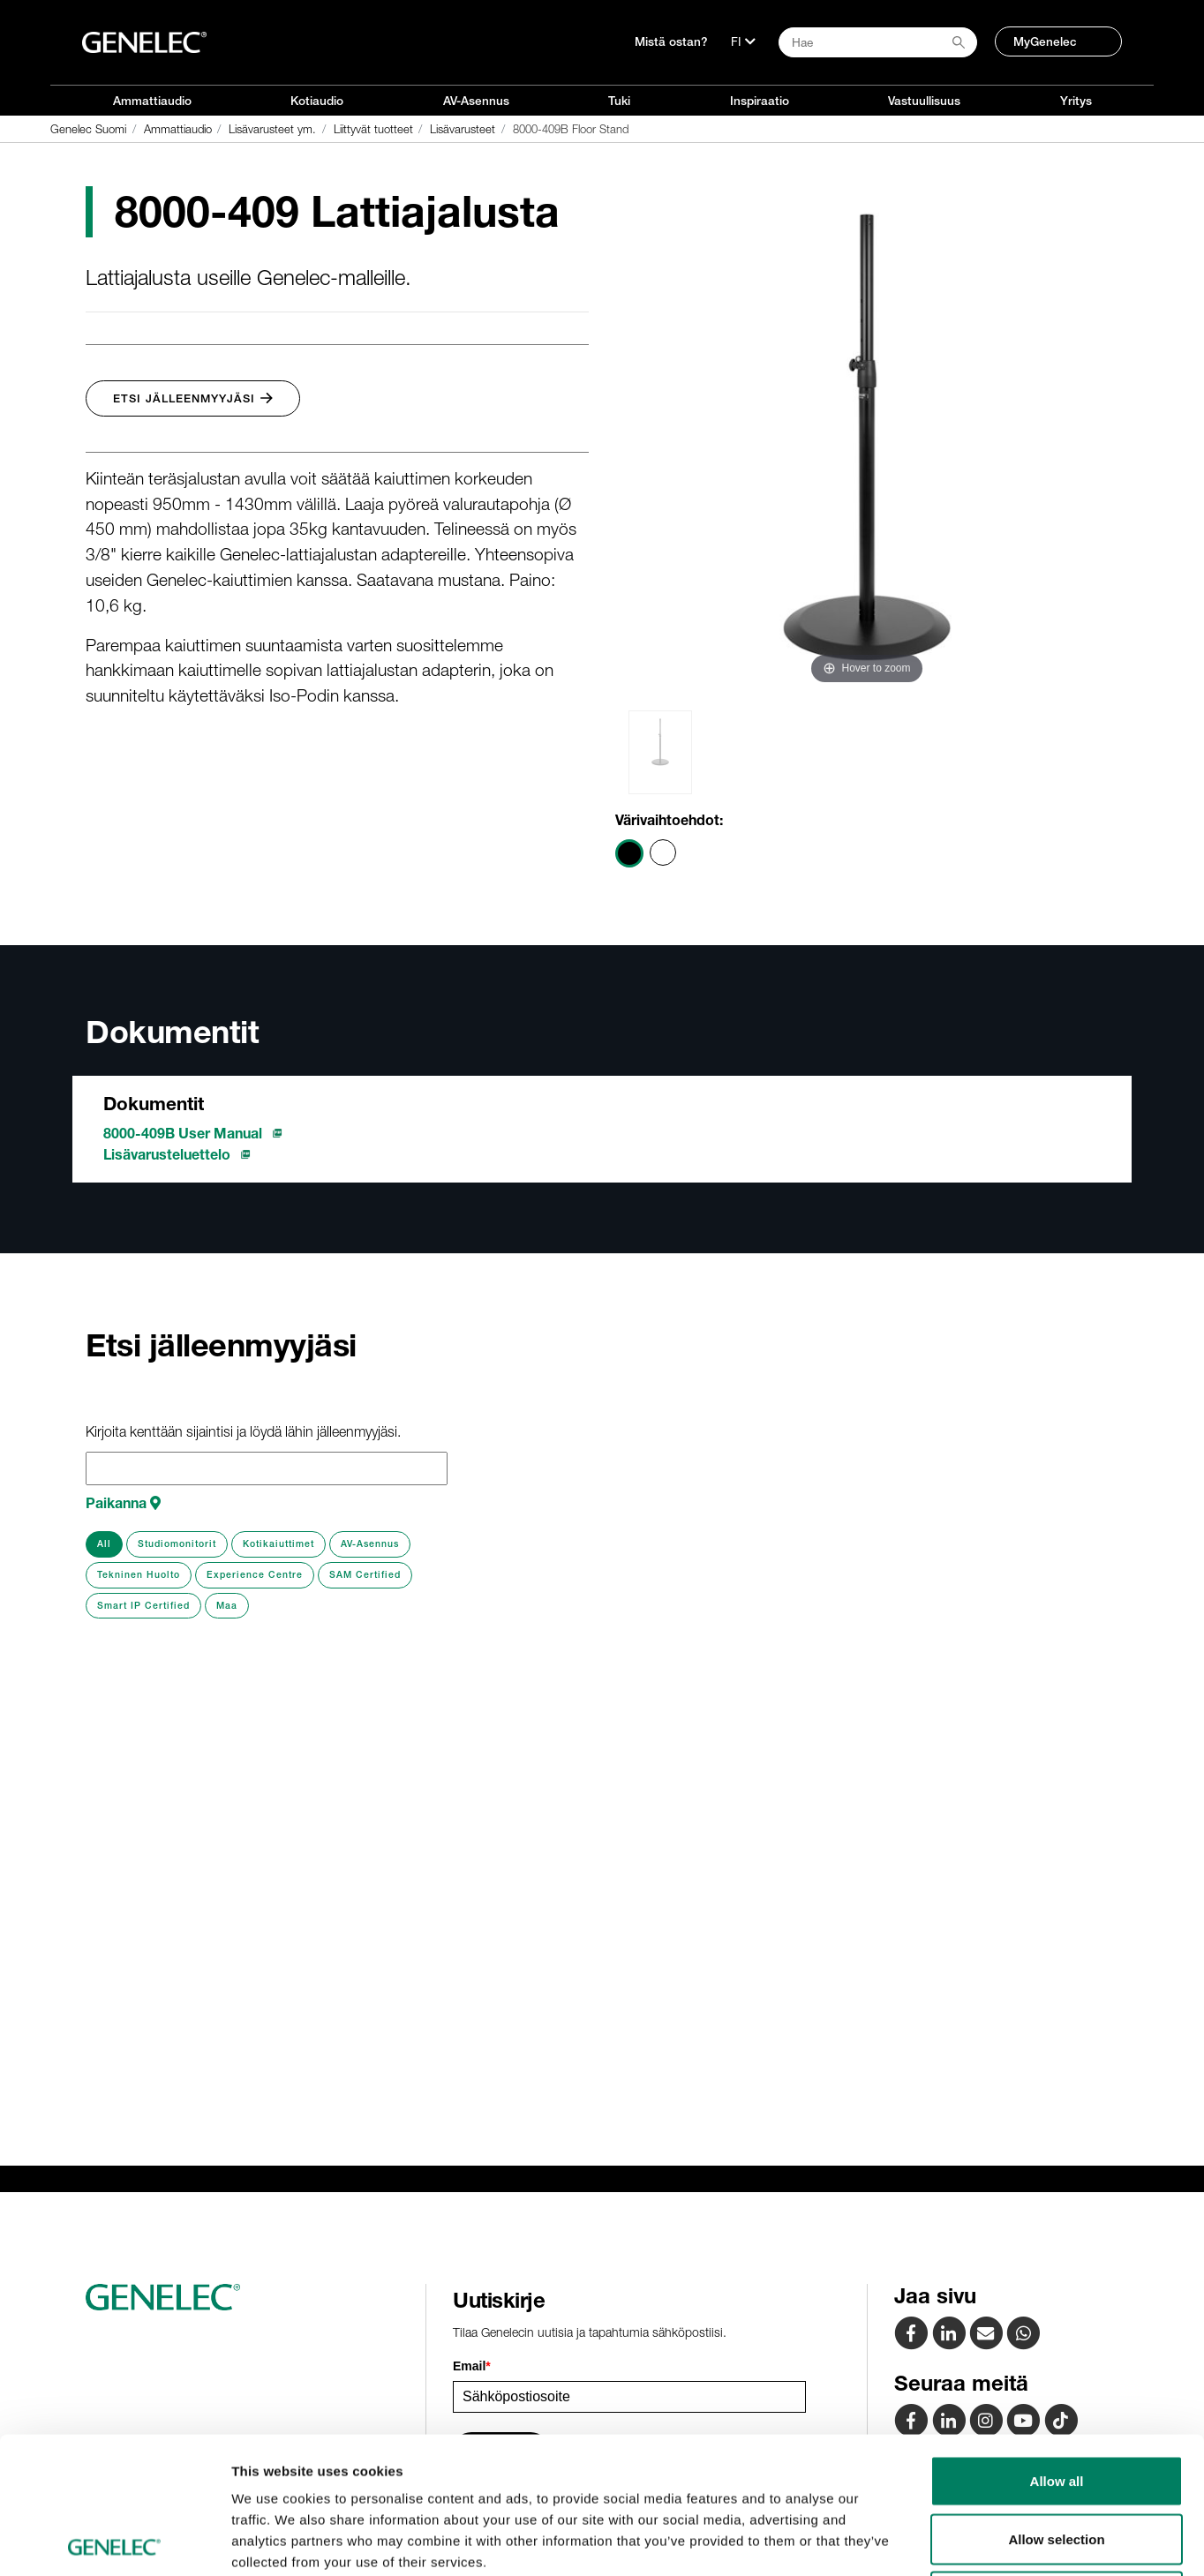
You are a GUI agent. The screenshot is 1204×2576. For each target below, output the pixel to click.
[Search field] (878, 42)
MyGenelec (1045, 41)
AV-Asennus (476, 101)
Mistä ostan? (671, 41)
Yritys (1076, 101)
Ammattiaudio (152, 101)
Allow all (1057, 2344)
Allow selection (1056, 2402)
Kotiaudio (316, 101)
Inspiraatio (759, 101)
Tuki (619, 101)
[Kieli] (743, 41)
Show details (926, 2541)
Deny (1057, 2459)
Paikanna (123, 1503)
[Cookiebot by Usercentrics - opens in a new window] (114, 2541)
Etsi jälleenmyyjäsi (193, 398)
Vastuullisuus (924, 101)
